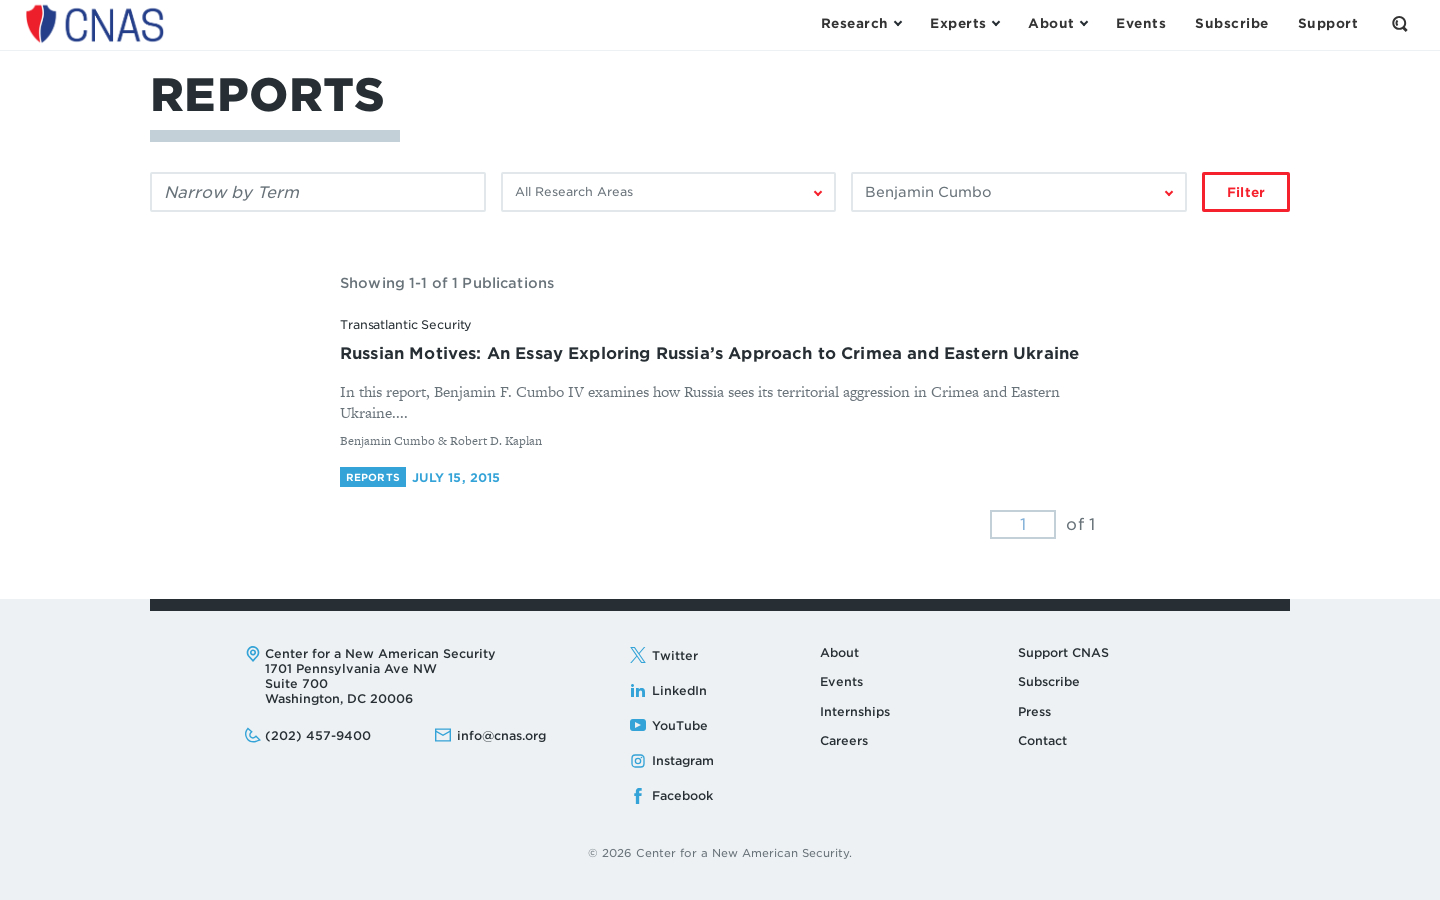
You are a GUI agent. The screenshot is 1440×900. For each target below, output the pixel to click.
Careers (844, 740)
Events (841, 681)
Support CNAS (1063, 652)
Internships (855, 711)
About (839, 652)
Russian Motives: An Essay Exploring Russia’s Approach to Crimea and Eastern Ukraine (709, 353)
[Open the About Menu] (1057, 24)
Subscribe (1049, 681)
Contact (1042, 740)
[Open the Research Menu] (861, 24)
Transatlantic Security (406, 324)
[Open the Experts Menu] (964, 24)
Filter (1246, 192)
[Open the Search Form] (1400, 24)
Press (1034, 711)
